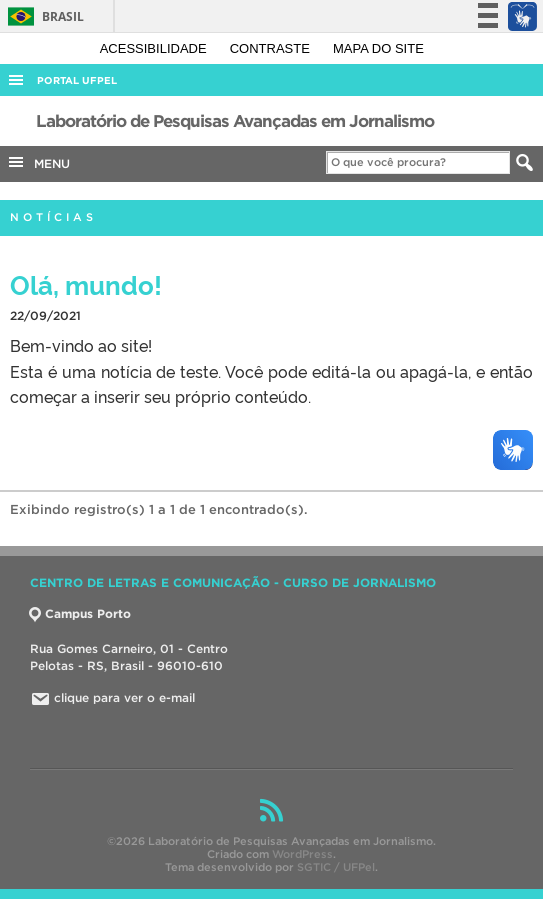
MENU (38, 162)
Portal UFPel (77, 80)
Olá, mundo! (86, 283)
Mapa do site (378, 48)
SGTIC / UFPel (336, 867)
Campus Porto (80, 613)
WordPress (302, 854)
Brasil (42, 16)
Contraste (272, 48)
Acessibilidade (155, 48)
